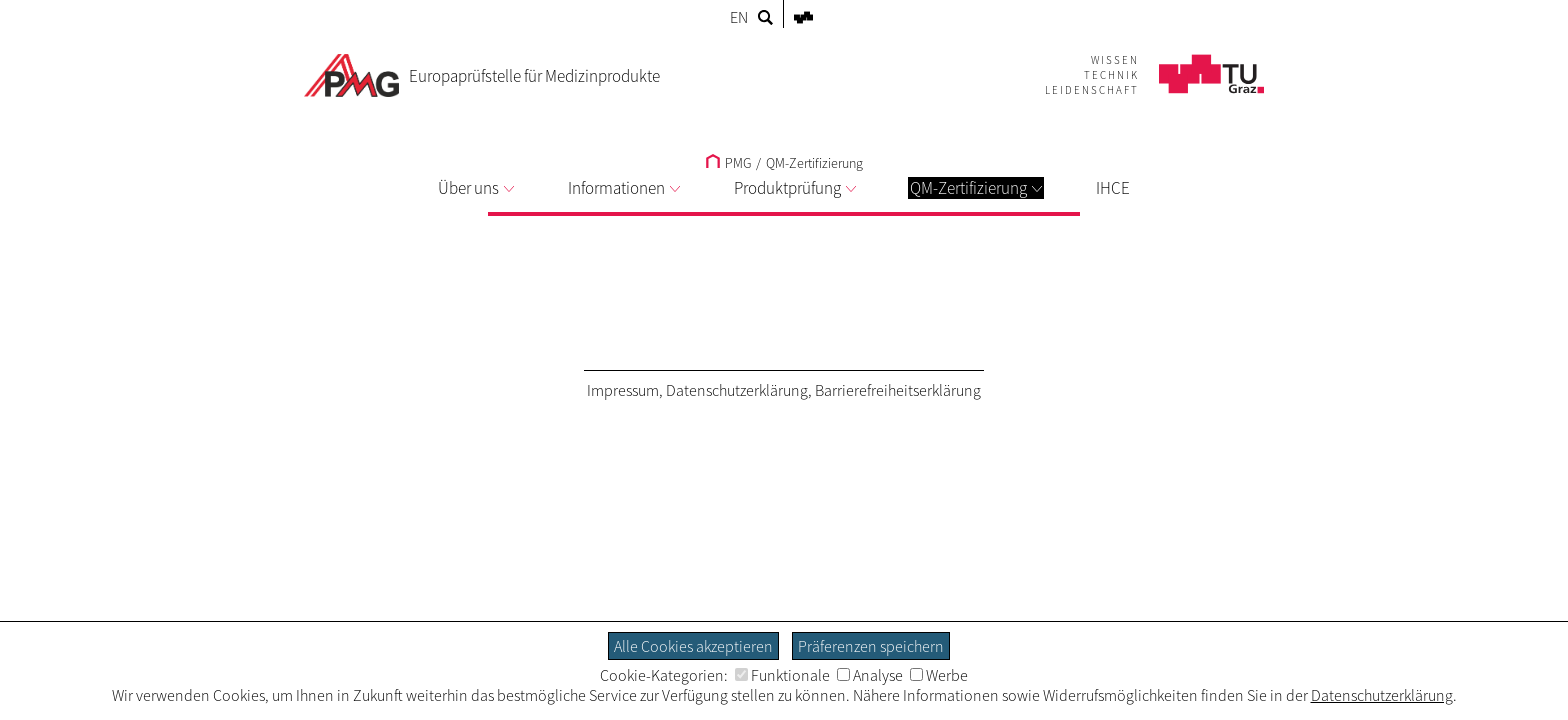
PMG (728, 163)
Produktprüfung (795, 188)
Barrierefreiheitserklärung (898, 390)
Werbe (939, 675)
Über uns (476, 188)
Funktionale (782, 675)
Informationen (624, 188)
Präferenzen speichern (871, 646)
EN (739, 17)
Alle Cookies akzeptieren (693, 646)
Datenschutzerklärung (737, 390)
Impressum (623, 390)
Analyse (870, 675)
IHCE (1113, 188)
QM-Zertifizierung (976, 188)
